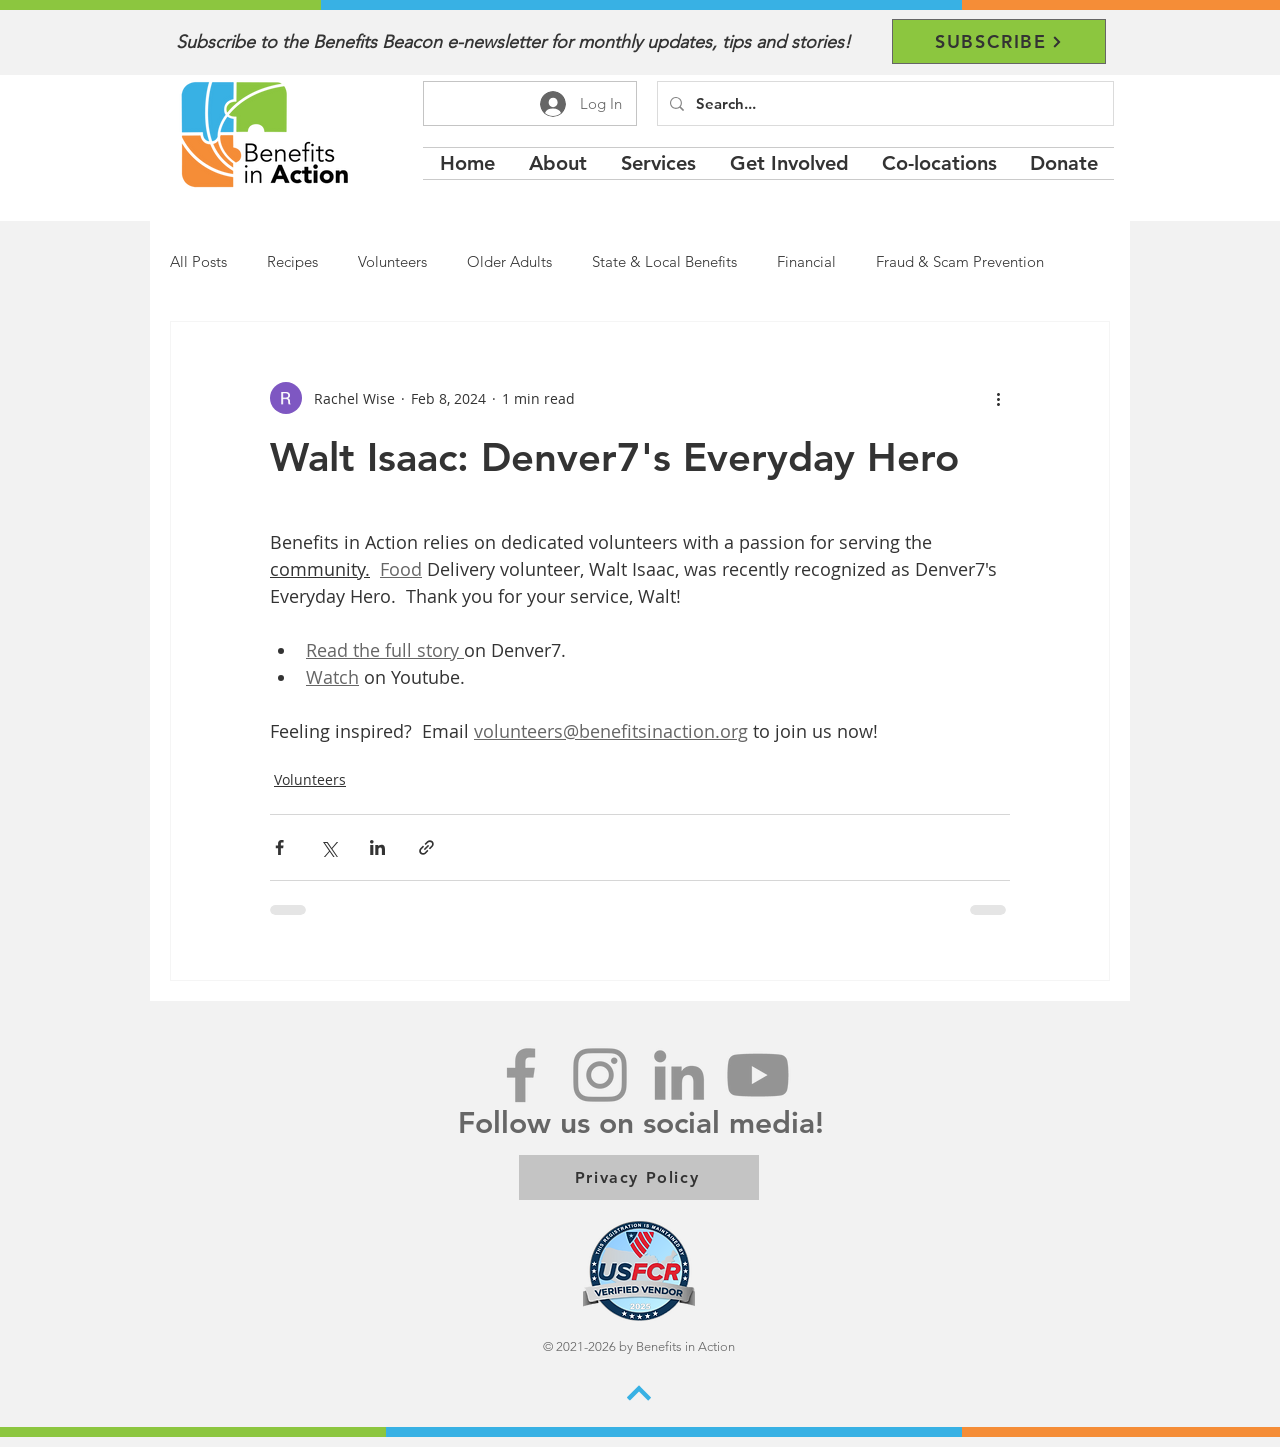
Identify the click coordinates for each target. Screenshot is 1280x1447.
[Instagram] (600, 1075)
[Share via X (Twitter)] (328, 847)
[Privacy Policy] (639, 1177)
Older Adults (509, 261)
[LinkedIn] (679, 1075)
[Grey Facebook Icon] (521, 1075)
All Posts (198, 261)
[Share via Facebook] (279, 847)
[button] (658, 163)
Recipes (292, 261)
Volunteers (392, 261)
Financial (806, 261)
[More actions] (998, 398)
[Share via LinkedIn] (377, 847)
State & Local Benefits (664, 261)
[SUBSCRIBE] (999, 41)
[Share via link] (426, 847)
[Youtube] (758, 1075)
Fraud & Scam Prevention (960, 261)
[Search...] (883, 103)
